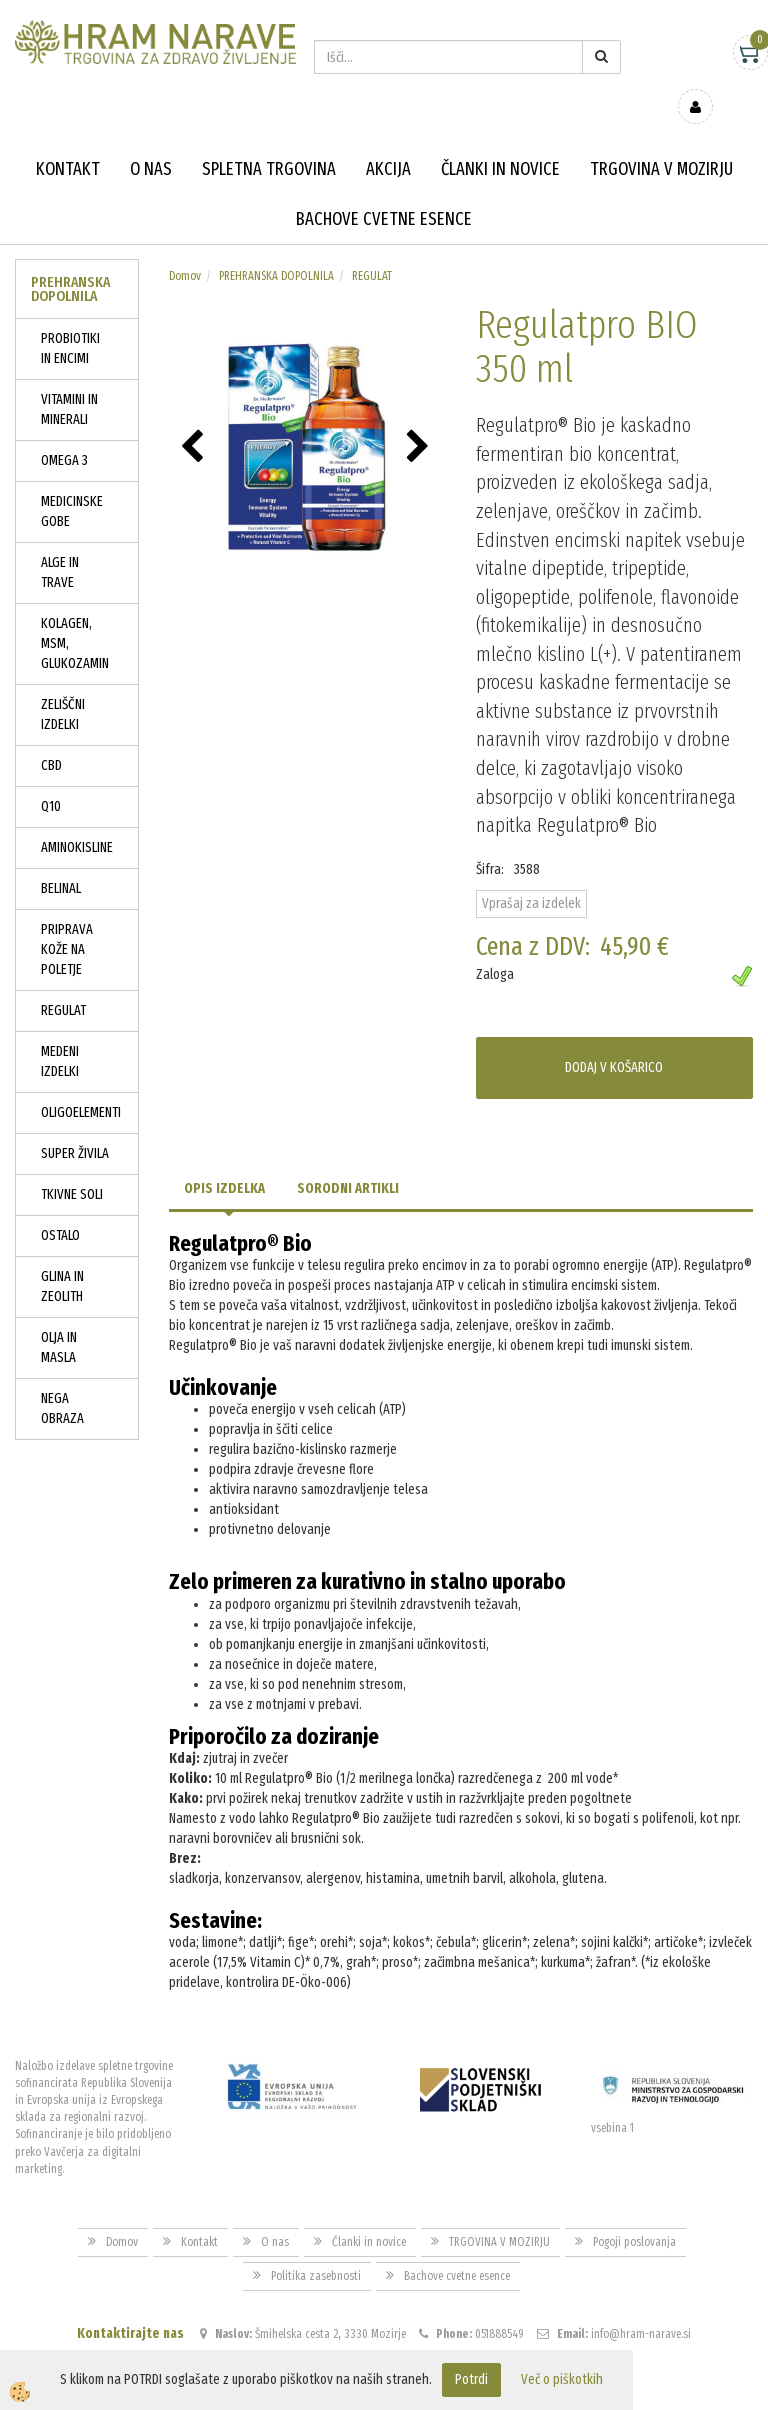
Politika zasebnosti (316, 2247)
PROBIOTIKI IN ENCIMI (70, 319)
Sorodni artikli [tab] (348, 1159)
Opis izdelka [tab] (224, 1159)
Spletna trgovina (269, 140)
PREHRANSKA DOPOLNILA (276, 247)
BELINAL (61, 859)
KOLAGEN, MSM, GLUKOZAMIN (75, 614)
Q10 (51, 777)
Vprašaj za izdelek (531, 874)
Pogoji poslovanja (634, 2213)
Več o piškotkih (562, 2379)
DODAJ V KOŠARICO (614, 1038)
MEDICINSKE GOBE (72, 482)
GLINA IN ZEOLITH (62, 1257)
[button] (420, 419)
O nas (151, 140)
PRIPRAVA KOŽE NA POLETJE (67, 920)
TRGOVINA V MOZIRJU (661, 140)
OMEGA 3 (64, 431)
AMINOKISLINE (77, 818)
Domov (185, 247)
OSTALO (60, 1206)
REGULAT (63, 981)
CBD (51, 736)
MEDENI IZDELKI (60, 1032)
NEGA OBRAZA (62, 1379)
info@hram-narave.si (641, 2305)
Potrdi (471, 2379)
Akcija (388, 140)
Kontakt (68, 140)
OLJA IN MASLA (59, 1318)
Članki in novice (500, 140)
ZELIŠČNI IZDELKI (63, 685)
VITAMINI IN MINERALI (69, 380)
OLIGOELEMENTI (81, 1083)
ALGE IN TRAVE (60, 543)
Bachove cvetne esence (384, 190)
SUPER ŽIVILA (75, 1124)
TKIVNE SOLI (72, 1165)
